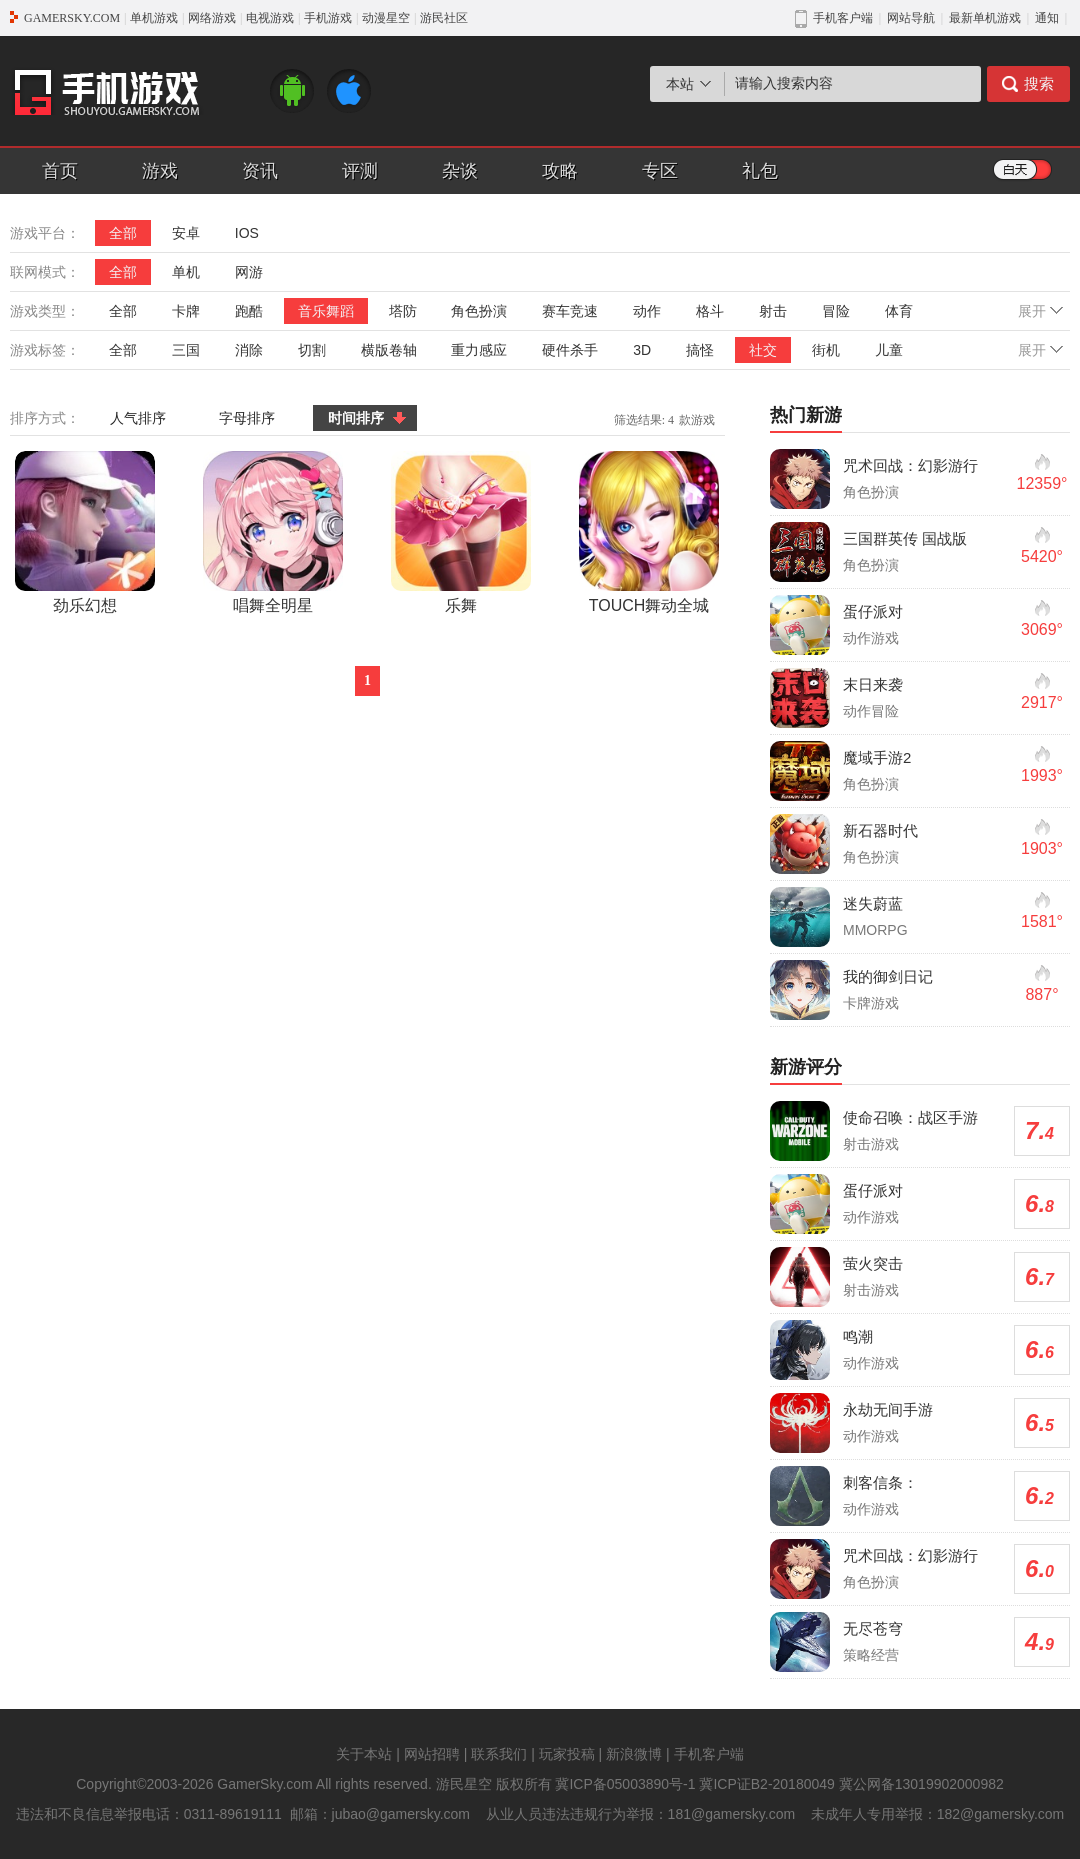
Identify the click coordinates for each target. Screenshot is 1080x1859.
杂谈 (460, 171)
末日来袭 (873, 684)
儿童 (889, 350)
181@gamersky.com (732, 1814)
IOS (247, 233)
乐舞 (461, 532)
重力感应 (479, 350)
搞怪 (700, 350)
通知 (1047, 18)
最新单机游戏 (985, 18)
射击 (773, 311)
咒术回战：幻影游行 (910, 465)
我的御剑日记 (888, 976)
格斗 (710, 311)
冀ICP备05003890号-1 (625, 1784)
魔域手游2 (877, 757)
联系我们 (499, 1754)
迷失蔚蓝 (873, 903)
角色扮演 (479, 311)
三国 (186, 350)
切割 (312, 350)
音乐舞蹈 (326, 311)
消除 (249, 350)
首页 (60, 171)
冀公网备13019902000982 (921, 1784)
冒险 (836, 311)
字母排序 (247, 418)
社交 (763, 350)
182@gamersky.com (1001, 1814)
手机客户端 (709, 1754)
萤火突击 (873, 1263)
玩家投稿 (567, 1754)
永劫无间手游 (888, 1409)
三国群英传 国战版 (905, 538)
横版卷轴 (389, 350)
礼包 (760, 171)
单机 (186, 272)
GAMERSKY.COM (72, 18)
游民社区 (444, 18)
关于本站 (364, 1754)
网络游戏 (212, 18)
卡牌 (186, 311)
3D (642, 350)
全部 (123, 233)
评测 (360, 171)
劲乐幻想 (85, 532)
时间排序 (356, 418)
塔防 (403, 311)
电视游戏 (270, 18)
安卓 (186, 233)
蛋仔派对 (873, 611)
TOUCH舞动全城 (649, 532)
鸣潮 (858, 1336)
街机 (826, 350)
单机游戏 (154, 18)
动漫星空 (386, 18)
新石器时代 (880, 830)
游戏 (160, 171)
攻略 (560, 171)
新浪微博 (634, 1754)
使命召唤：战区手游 (910, 1117)
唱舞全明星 (273, 532)
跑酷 (249, 311)
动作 (647, 311)
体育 (899, 311)
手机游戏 (328, 18)
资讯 (260, 171)
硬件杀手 (570, 350)
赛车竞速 (570, 311)
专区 (660, 171)
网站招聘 (432, 1754)
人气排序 (138, 418)
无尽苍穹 (873, 1628)
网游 (249, 272)
